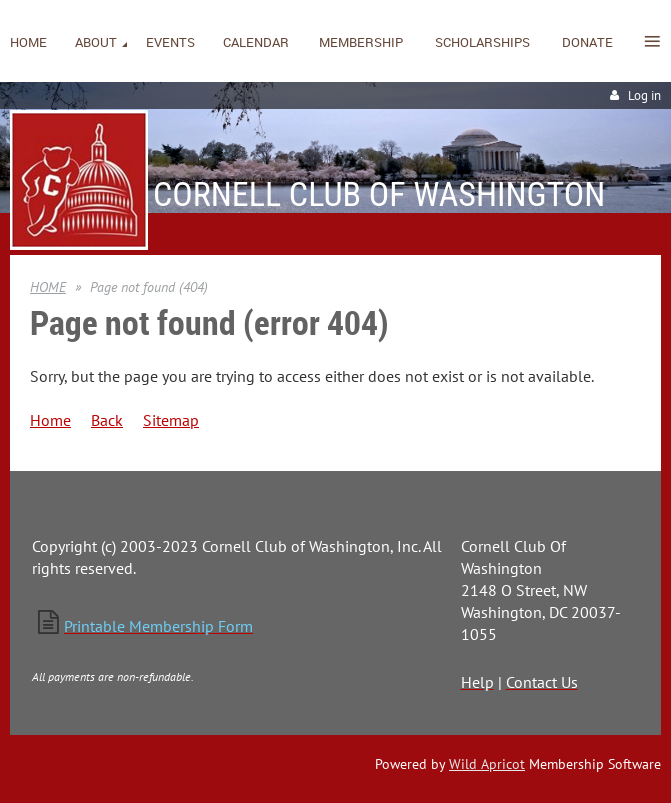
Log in (644, 95)
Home (50, 420)
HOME (48, 287)
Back (107, 420)
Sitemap (171, 420)
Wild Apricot (487, 764)
